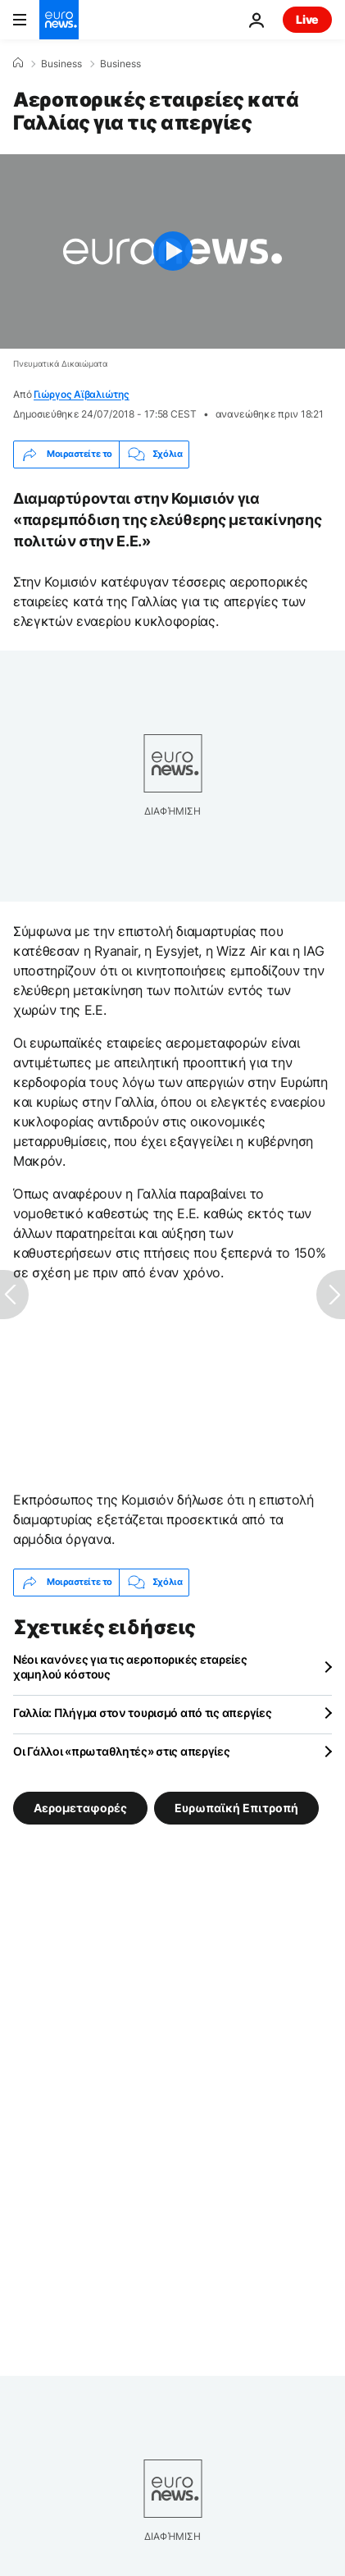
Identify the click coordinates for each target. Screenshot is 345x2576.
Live (307, 19)
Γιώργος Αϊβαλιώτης (81, 394)
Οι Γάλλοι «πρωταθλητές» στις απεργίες (121, 1751)
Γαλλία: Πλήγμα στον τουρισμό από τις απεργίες (142, 1713)
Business (61, 64)
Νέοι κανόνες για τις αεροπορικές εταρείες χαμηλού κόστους (130, 1666)
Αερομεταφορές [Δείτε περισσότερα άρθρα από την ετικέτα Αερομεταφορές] (80, 1807)
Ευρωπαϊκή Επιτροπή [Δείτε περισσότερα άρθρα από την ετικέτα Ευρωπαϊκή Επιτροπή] (236, 1807)
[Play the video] (172, 251)
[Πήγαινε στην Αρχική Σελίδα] (59, 19)
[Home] (18, 63)
